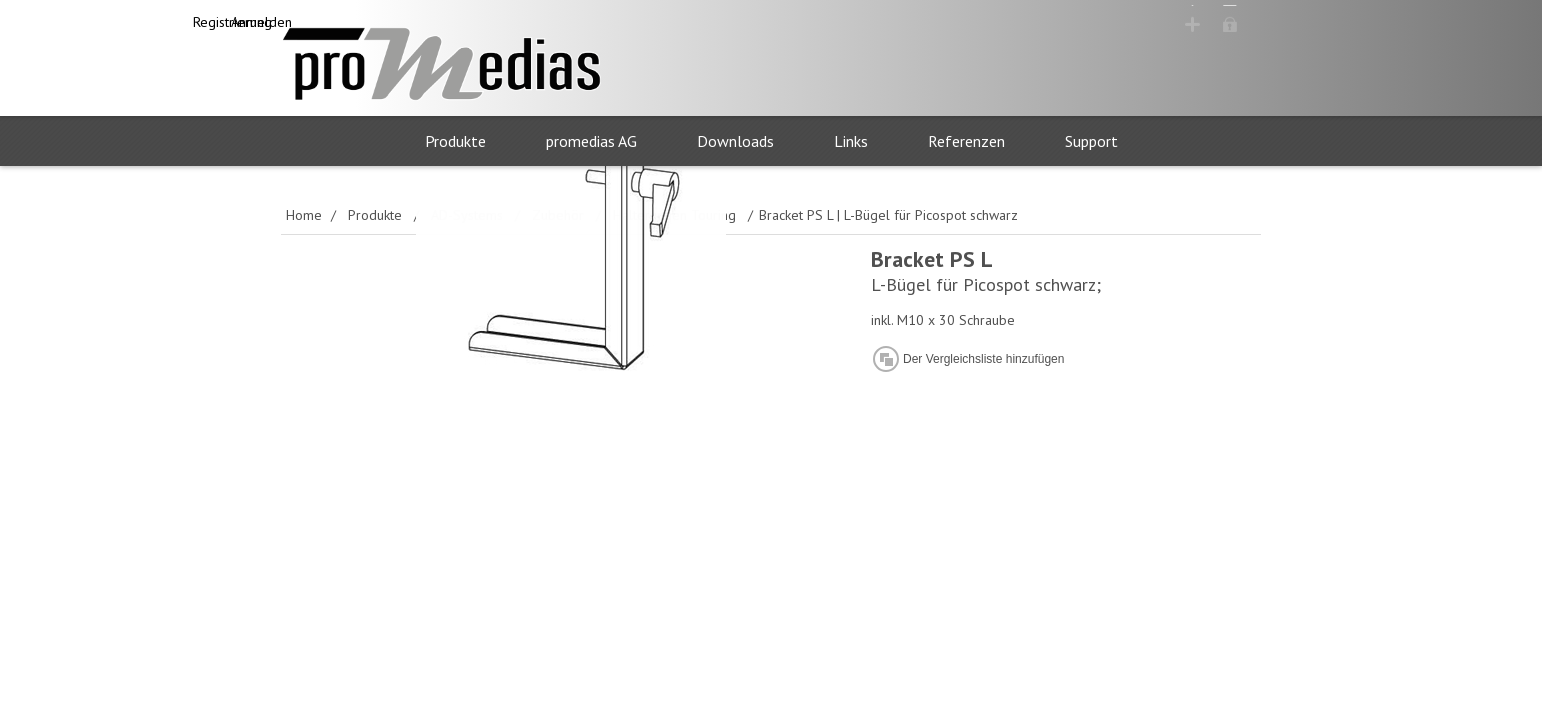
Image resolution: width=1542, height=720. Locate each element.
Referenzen (966, 142)
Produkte (455, 142)
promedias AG (591, 142)
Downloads (735, 142)
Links (851, 142)
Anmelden (1212, 23)
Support (1091, 142)
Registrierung (1100, 23)
